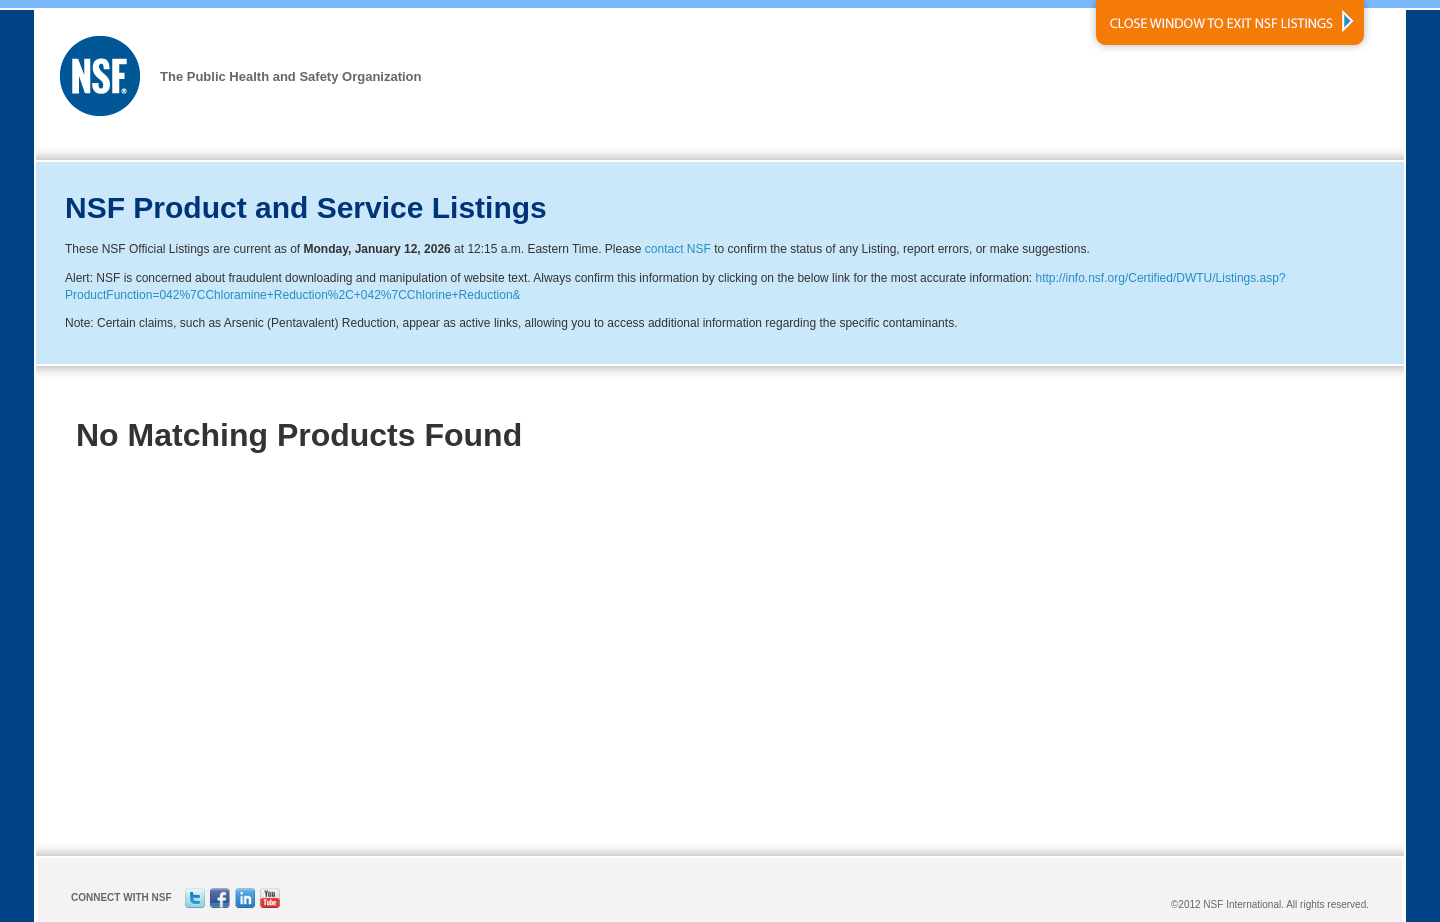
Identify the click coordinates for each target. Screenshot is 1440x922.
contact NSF (678, 249)
